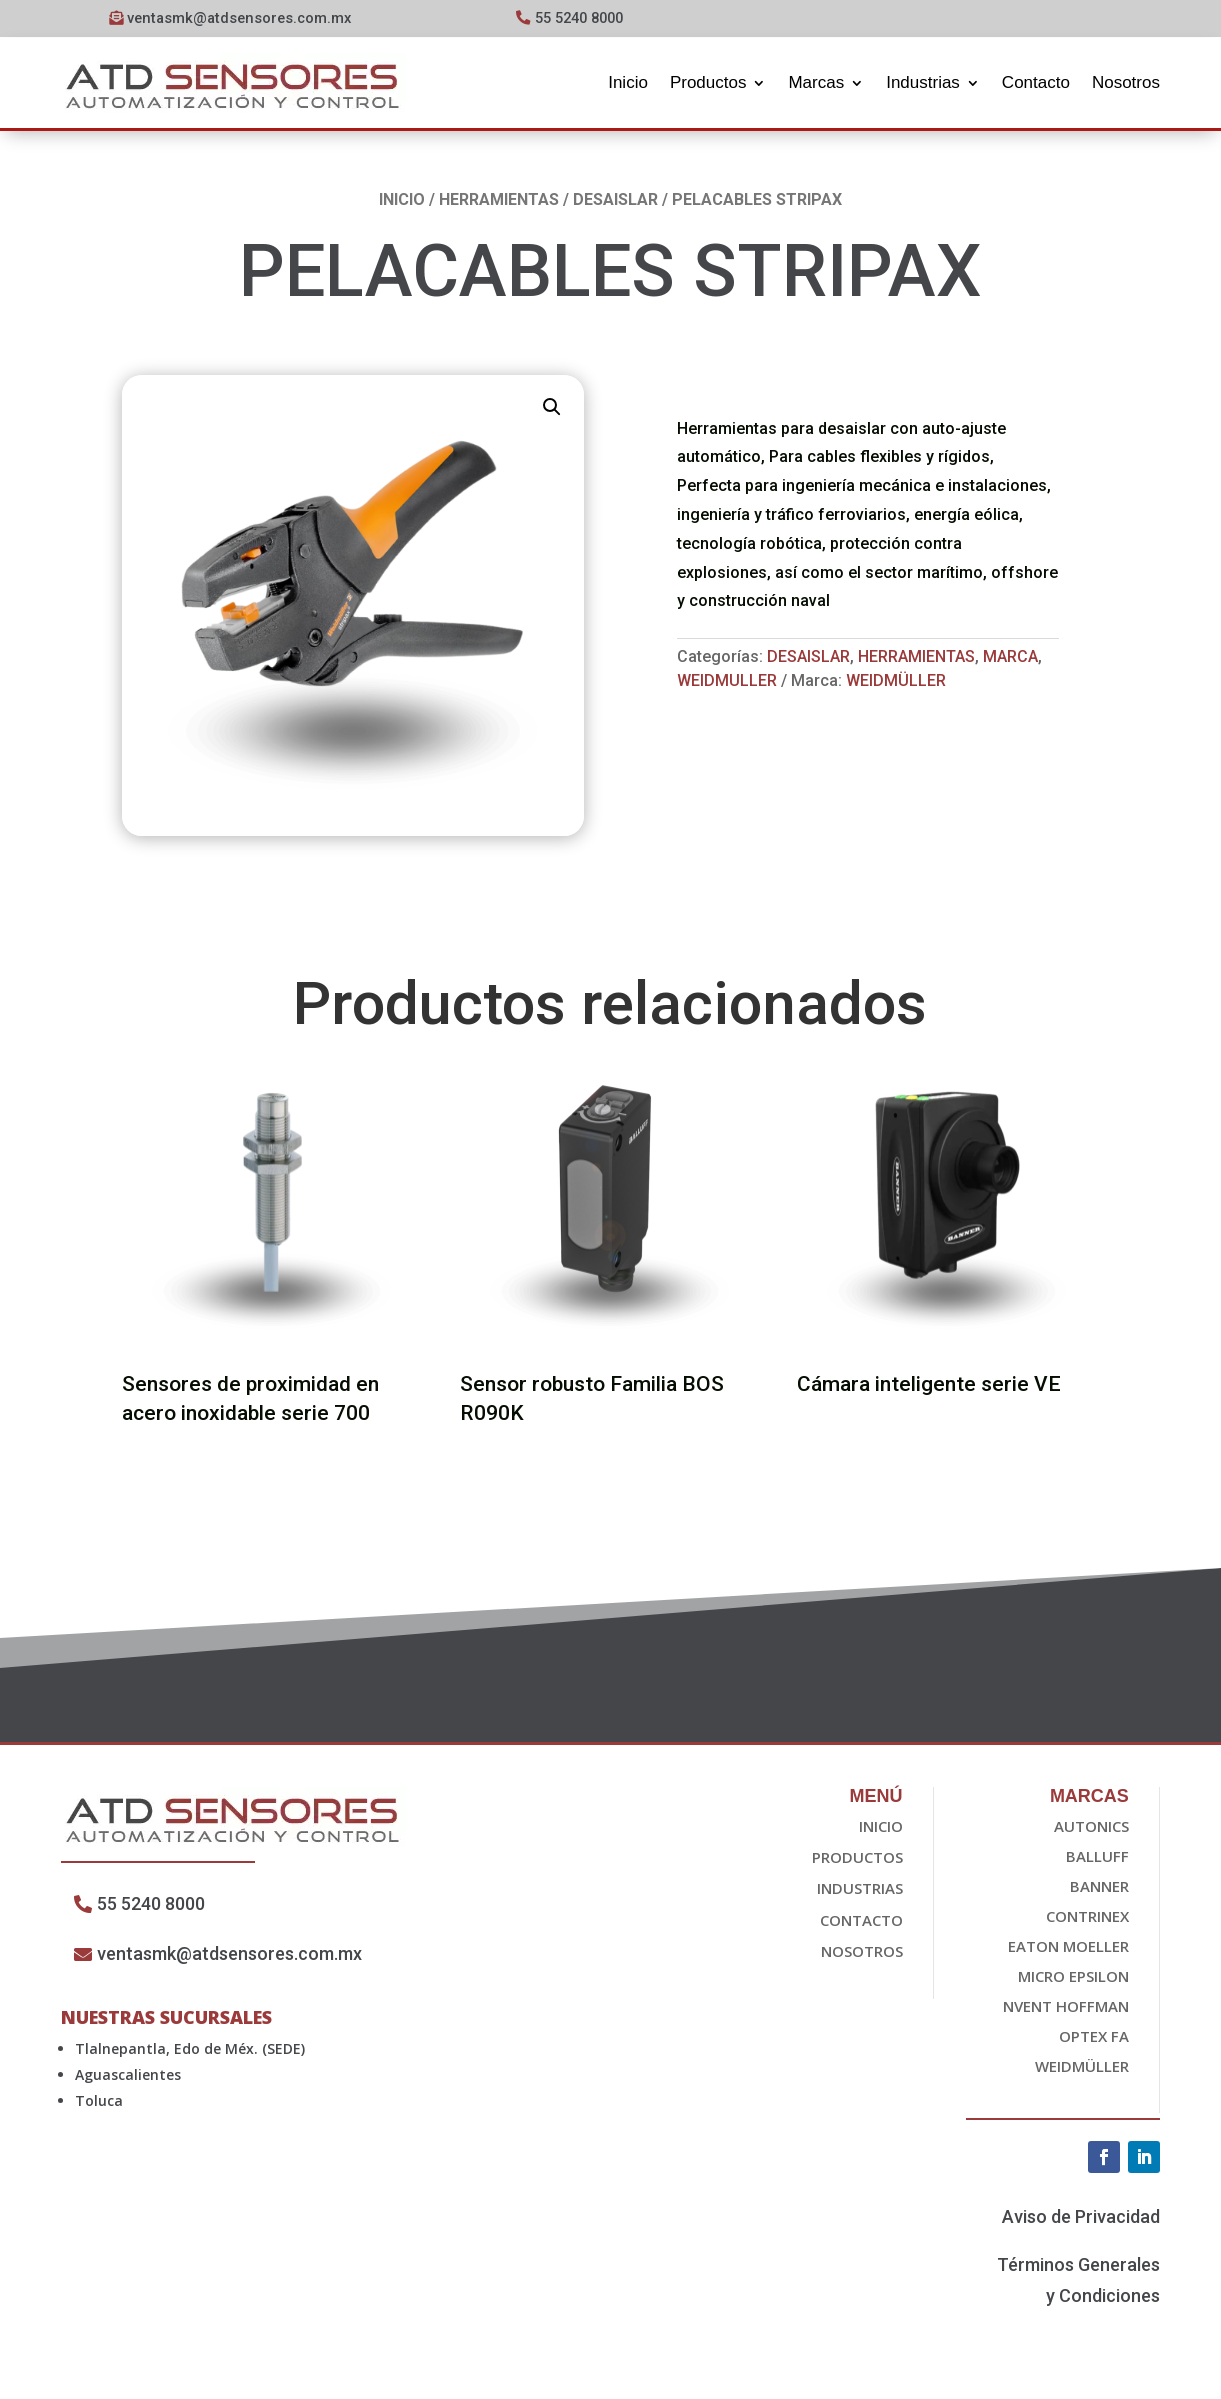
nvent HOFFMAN (1066, 2008)
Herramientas (499, 201)
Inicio (628, 82)
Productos (708, 82)
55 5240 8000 (584, 18)
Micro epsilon (1073, 1978)
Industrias (923, 82)
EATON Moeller (1068, 1948)
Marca (1010, 659)
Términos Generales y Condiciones (1078, 2283)
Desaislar (615, 201)
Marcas (816, 82)
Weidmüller (896, 682)
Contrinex (1087, 1918)
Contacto (1036, 82)
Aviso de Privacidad (1081, 2218)
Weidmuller (727, 682)
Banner (1099, 1888)
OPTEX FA (1094, 2038)
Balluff (1097, 1858)
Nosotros (1126, 82)
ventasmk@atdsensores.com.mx (239, 18)
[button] (552, 409)
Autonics (1091, 1828)
